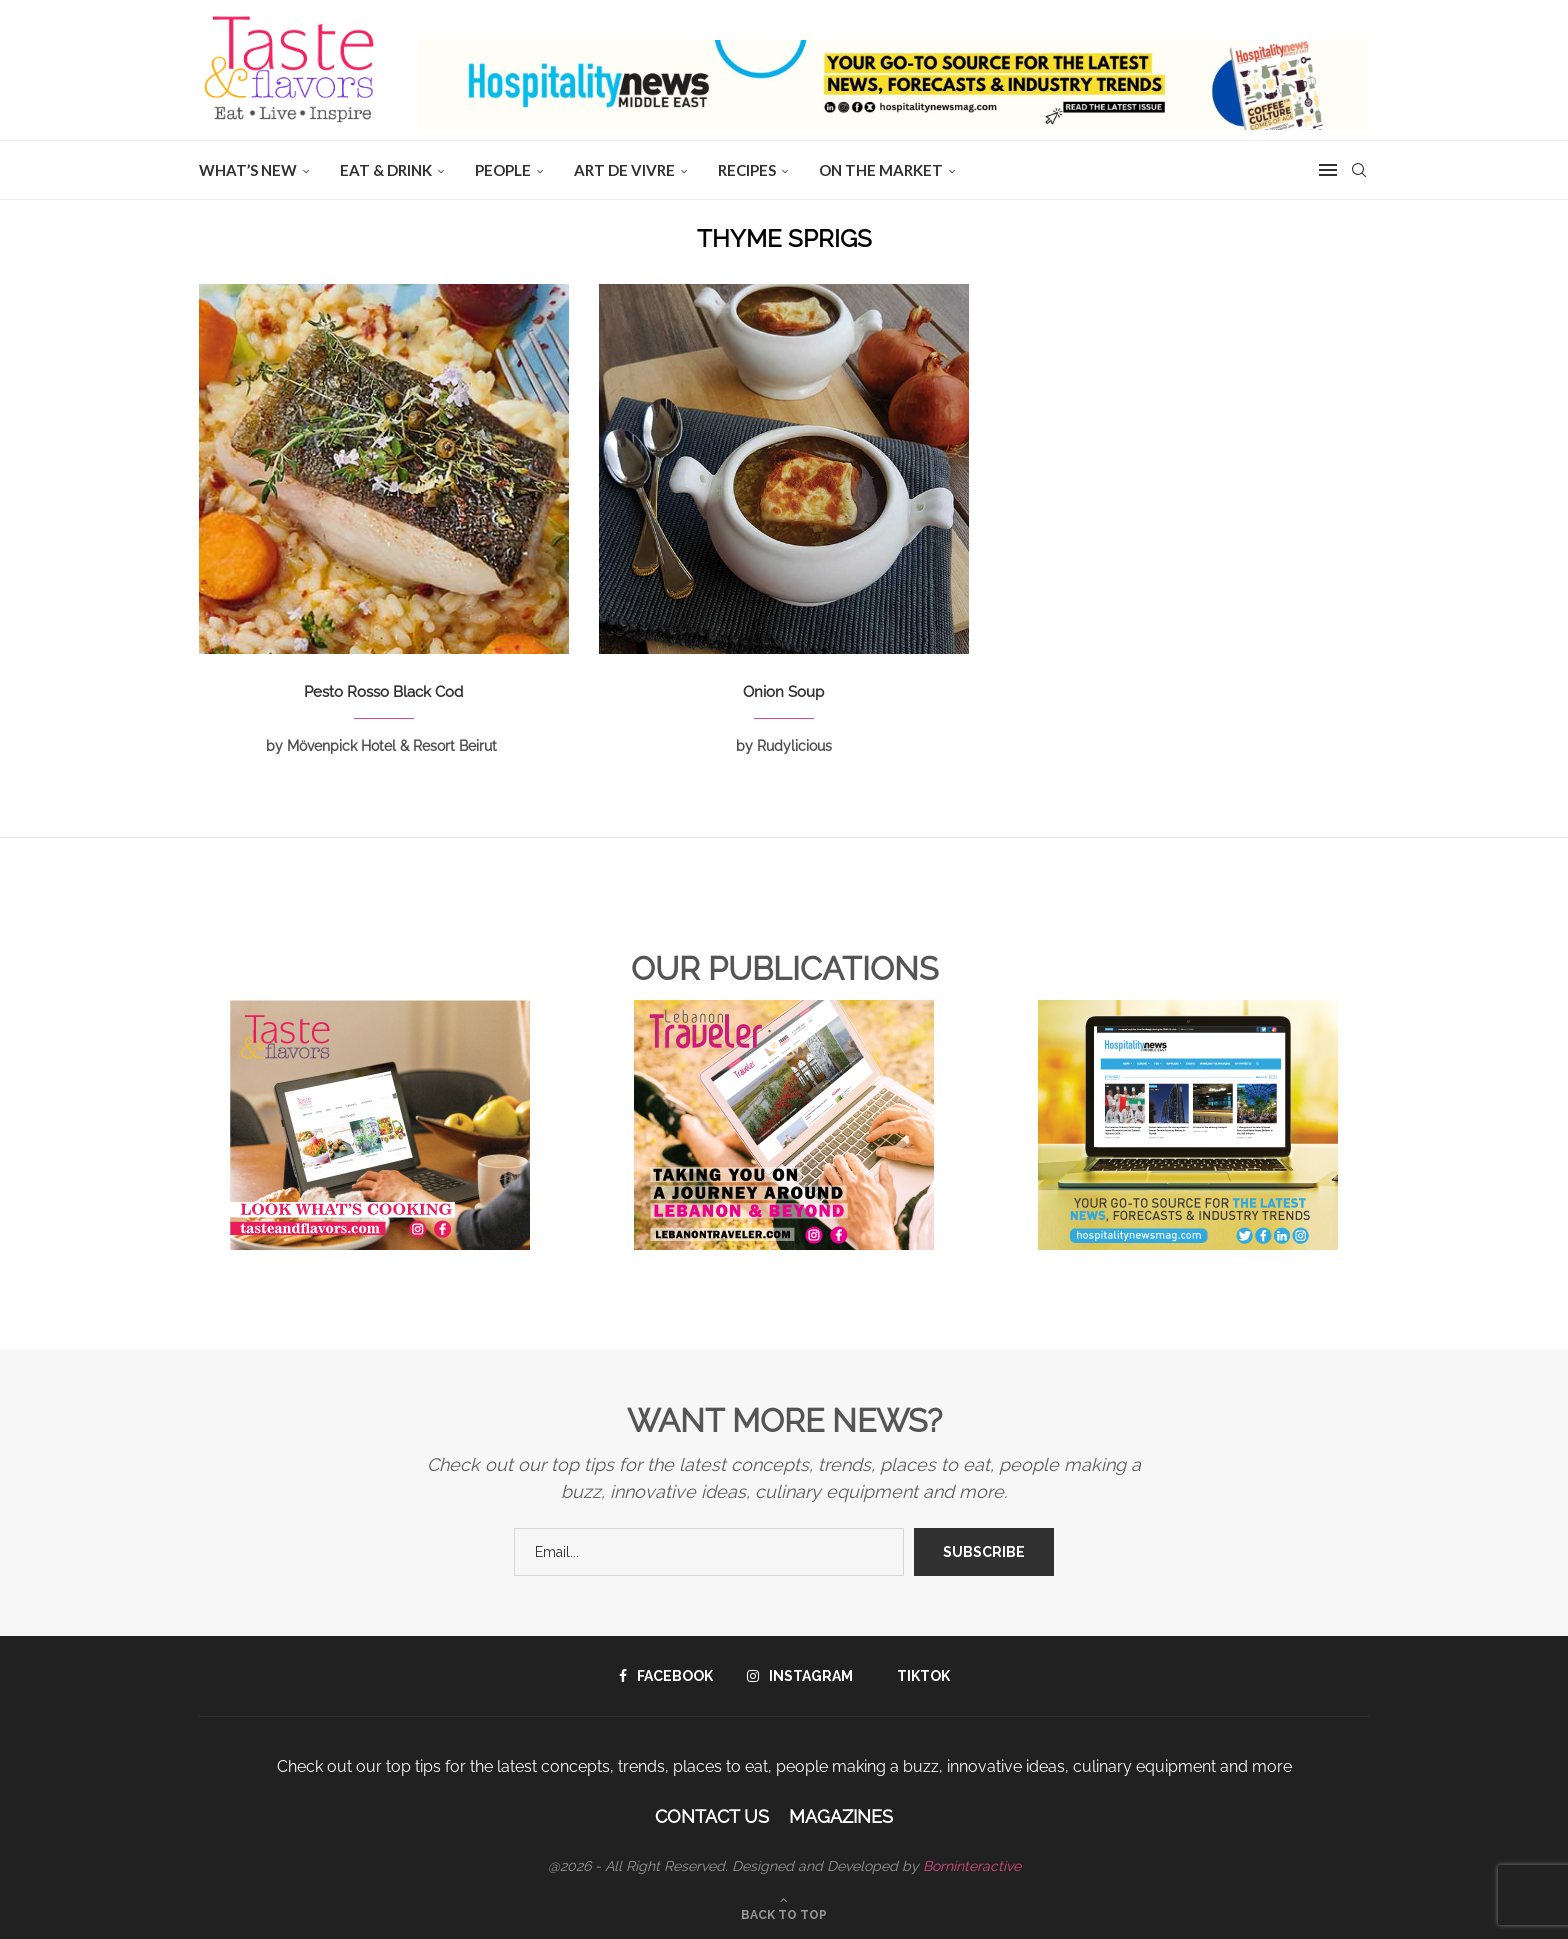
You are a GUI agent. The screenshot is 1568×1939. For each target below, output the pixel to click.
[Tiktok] (918, 1676)
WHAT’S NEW (248, 170)
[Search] (1359, 170)
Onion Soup (783, 692)
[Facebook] (666, 1676)
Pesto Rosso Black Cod (383, 692)
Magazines (841, 1816)
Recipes (747, 170)
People (503, 170)
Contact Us (712, 1816)
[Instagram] (800, 1676)
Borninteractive (972, 1866)
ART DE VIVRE (624, 170)
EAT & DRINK (386, 170)
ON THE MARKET (881, 170)
